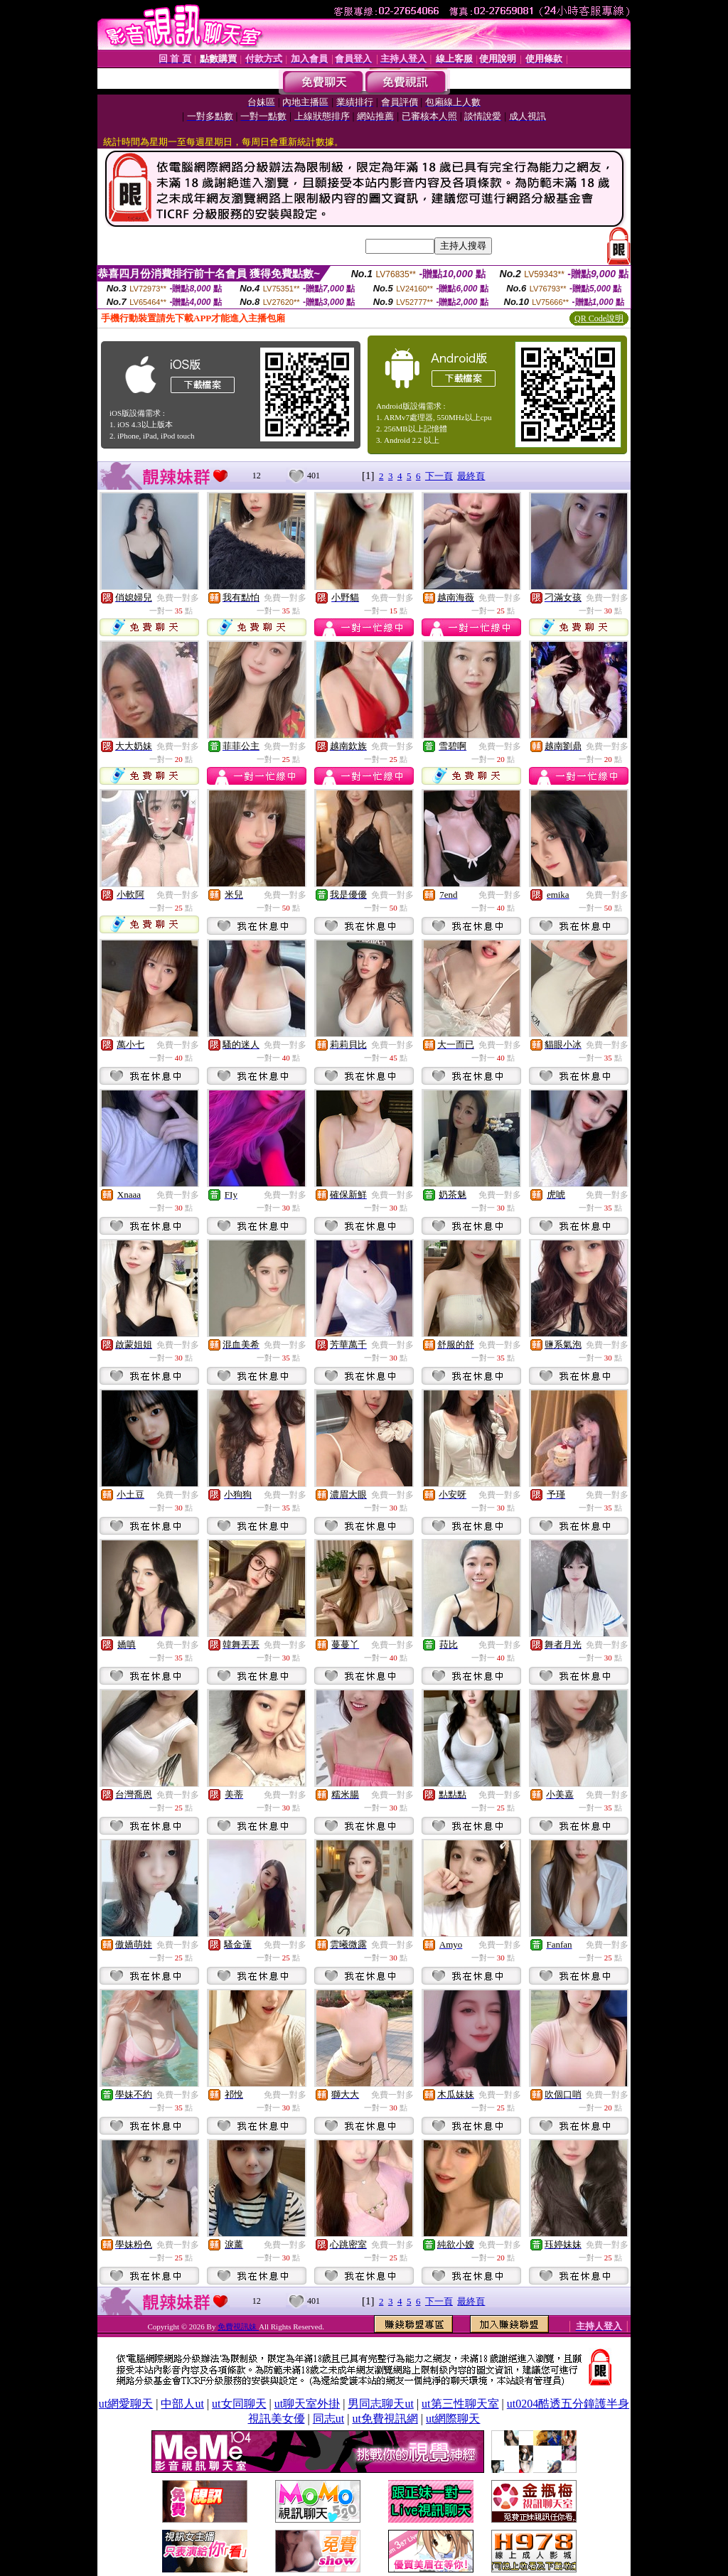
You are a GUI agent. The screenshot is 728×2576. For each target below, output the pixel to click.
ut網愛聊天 (126, 2404)
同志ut (328, 2419)
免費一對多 (177, 598)
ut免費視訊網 (384, 2419)
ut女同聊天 (239, 2404)
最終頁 (471, 476)
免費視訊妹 (238, 2326)
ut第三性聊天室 (460, 2404)
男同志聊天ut (380, 2404)
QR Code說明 (598, 318)
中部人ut (182, 2404)
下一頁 (439, 476)
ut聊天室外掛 (307, 2404)
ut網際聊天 (453, 2419)
